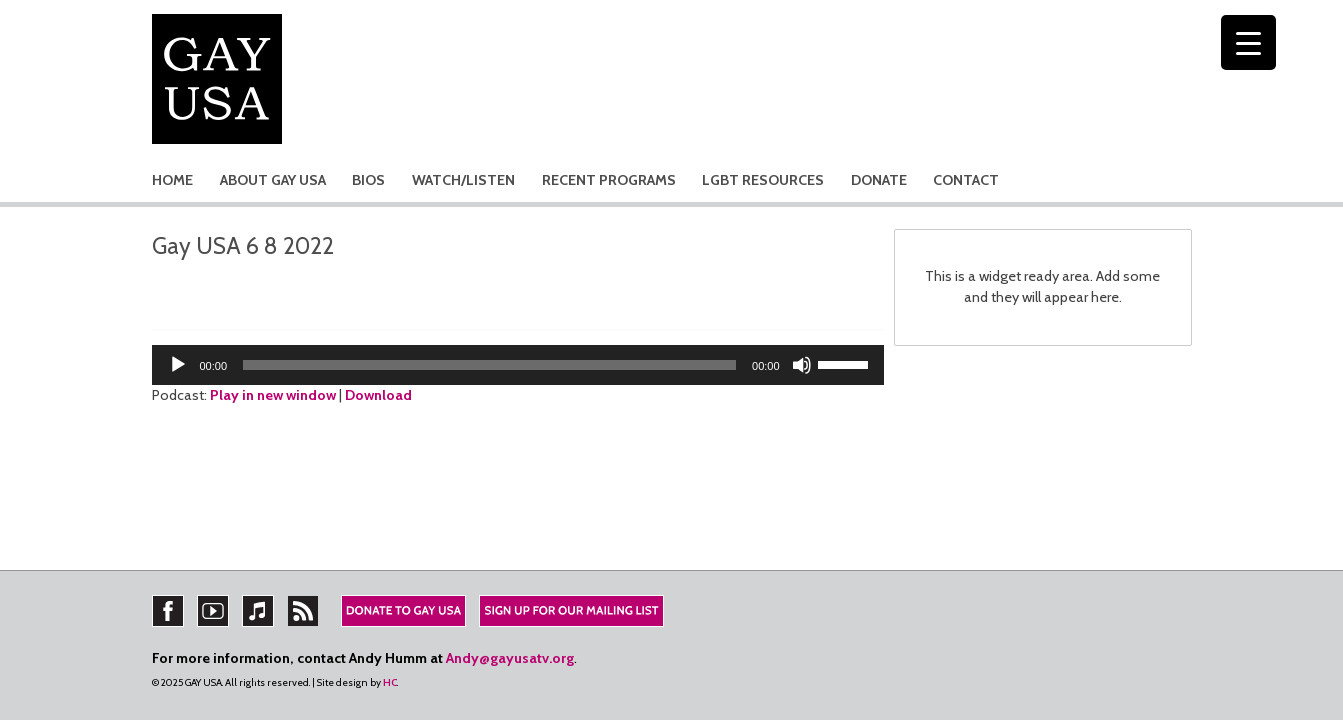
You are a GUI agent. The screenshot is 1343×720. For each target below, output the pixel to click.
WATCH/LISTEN (463, 180)
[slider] (489, 365)
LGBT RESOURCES (763, 180)
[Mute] (802, 365)
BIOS (368, 180)
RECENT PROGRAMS (609, 180)
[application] (518, 365)
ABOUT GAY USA (273, 180)
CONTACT (966, 180)
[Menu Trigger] (1248, 42)
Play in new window (273, 395)
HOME (172, 180)
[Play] (178, 365)
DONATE (879, 180)
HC (390, 682)
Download (378, 395)
